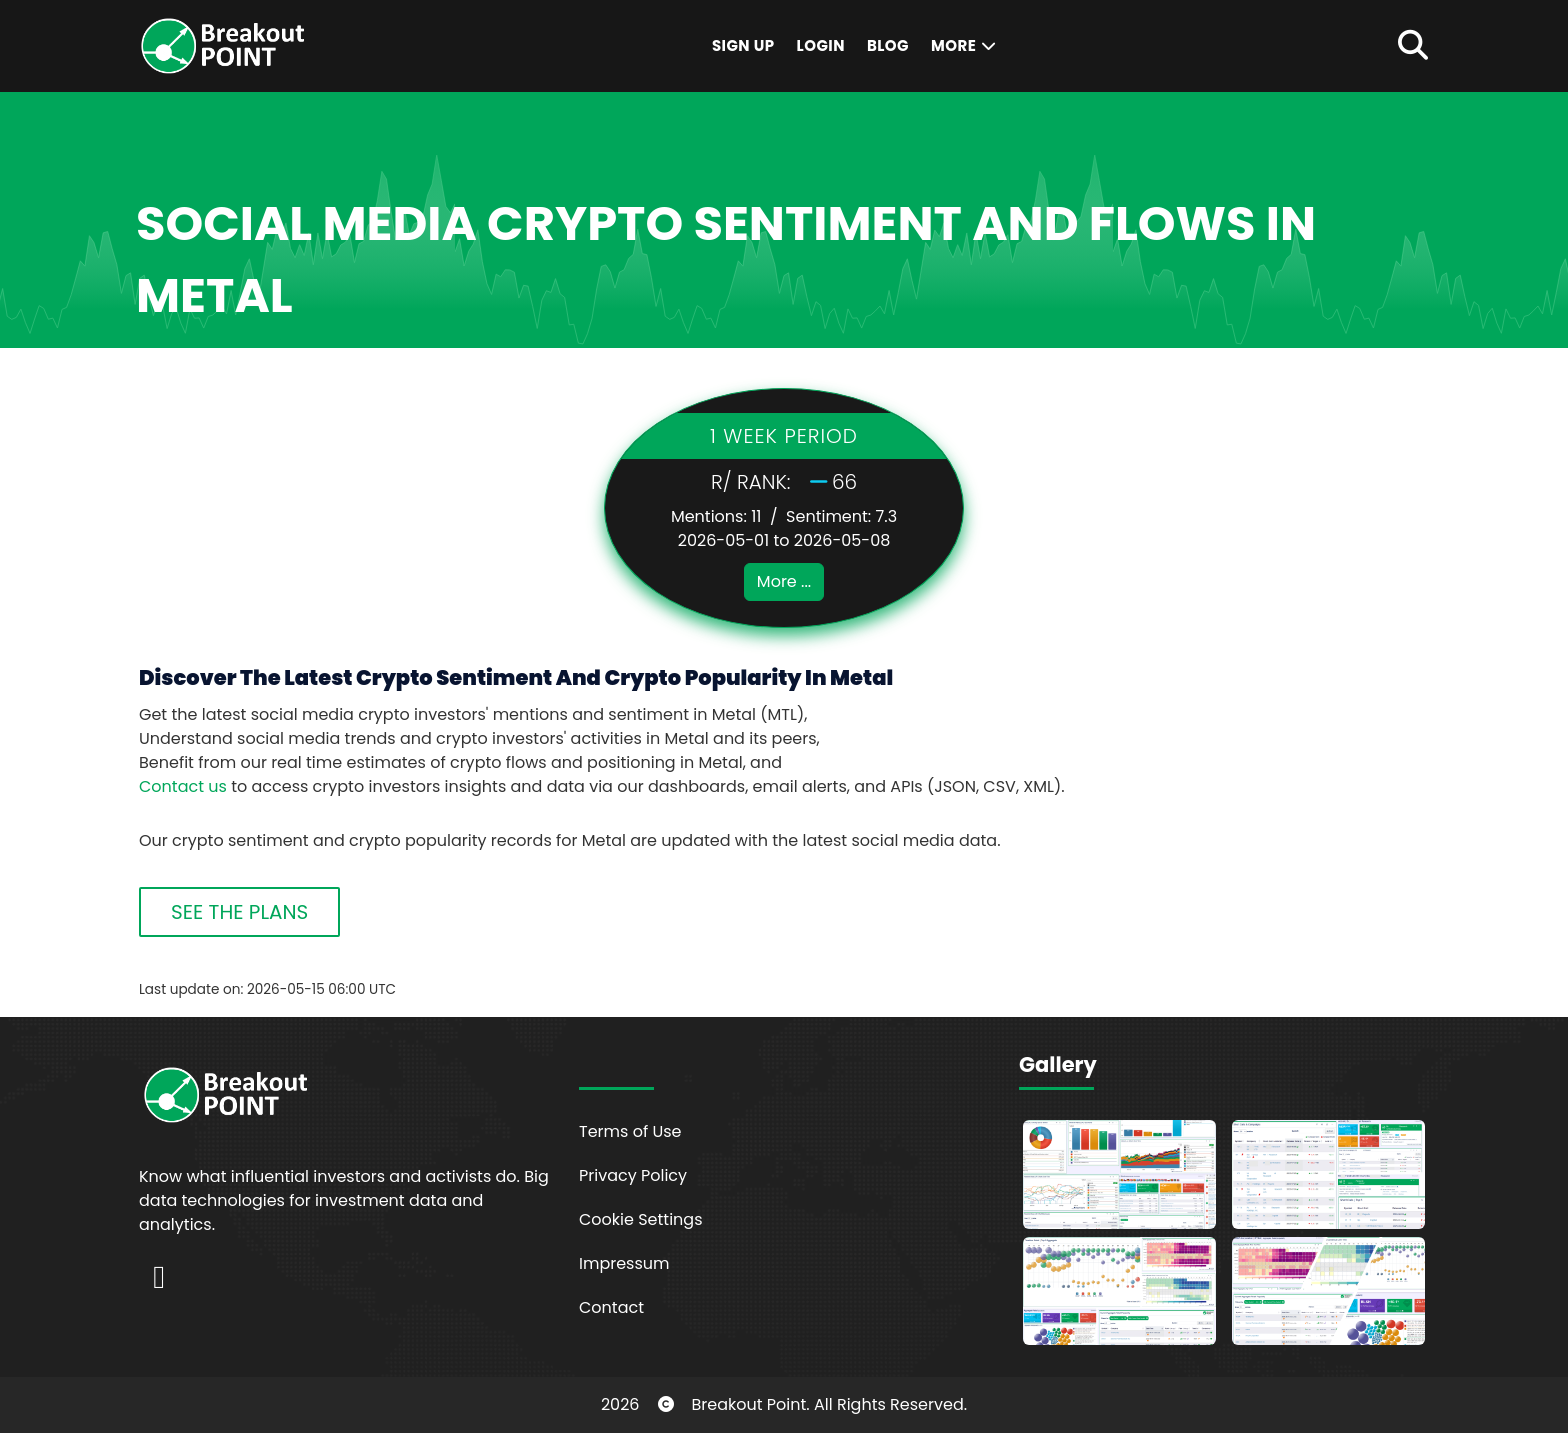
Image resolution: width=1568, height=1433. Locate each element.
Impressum (624, 1263)
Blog (888, 45)
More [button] (965, 45)
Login (821, 45)
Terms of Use (630, 1131)
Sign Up (743, 45)
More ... (784, 581)
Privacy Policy (633, 1175)
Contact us (183, 786)
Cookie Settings (641, 1219)
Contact (611, 1307)
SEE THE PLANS (239, 912)
